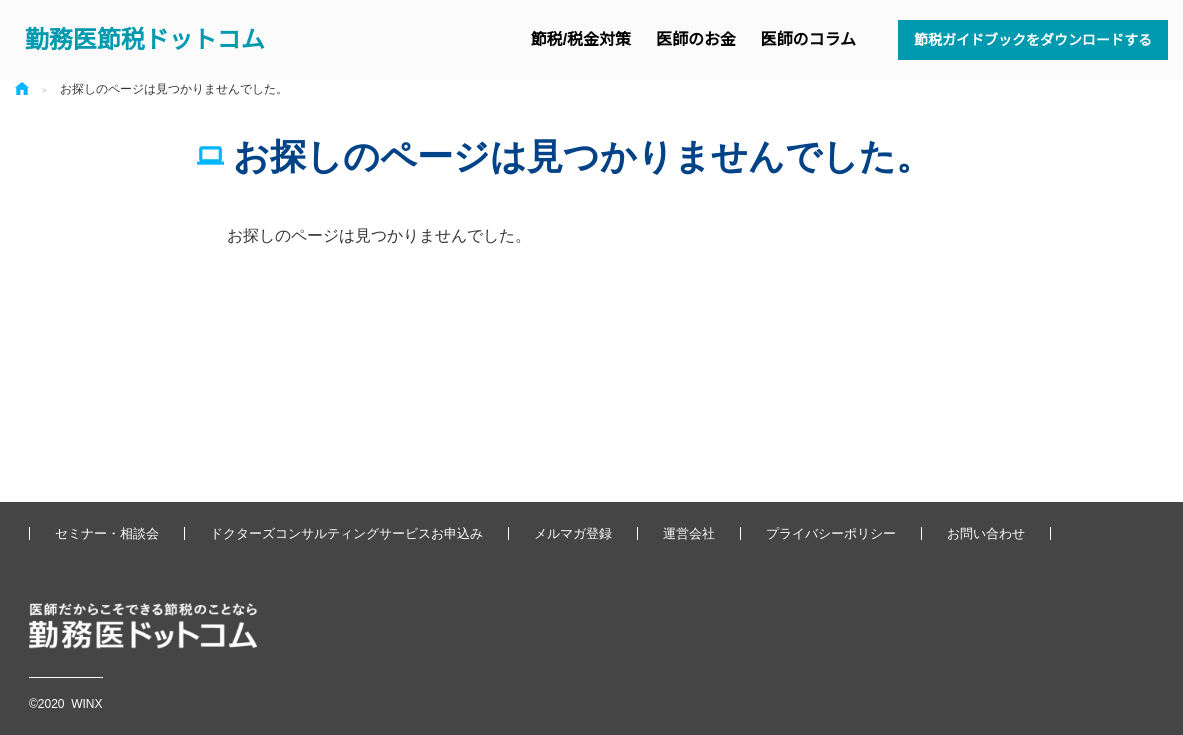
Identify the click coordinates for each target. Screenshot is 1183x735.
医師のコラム (809, 39)
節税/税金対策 (581, 39)
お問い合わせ (986, 533)
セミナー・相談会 (107, 533)
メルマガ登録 (573, 533)
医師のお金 (696, 39)
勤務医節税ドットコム (145, 39)
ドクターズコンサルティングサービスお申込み (346, 533)
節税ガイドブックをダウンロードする (1033, 40)
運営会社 (689, 533)
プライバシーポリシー (831, 533)
